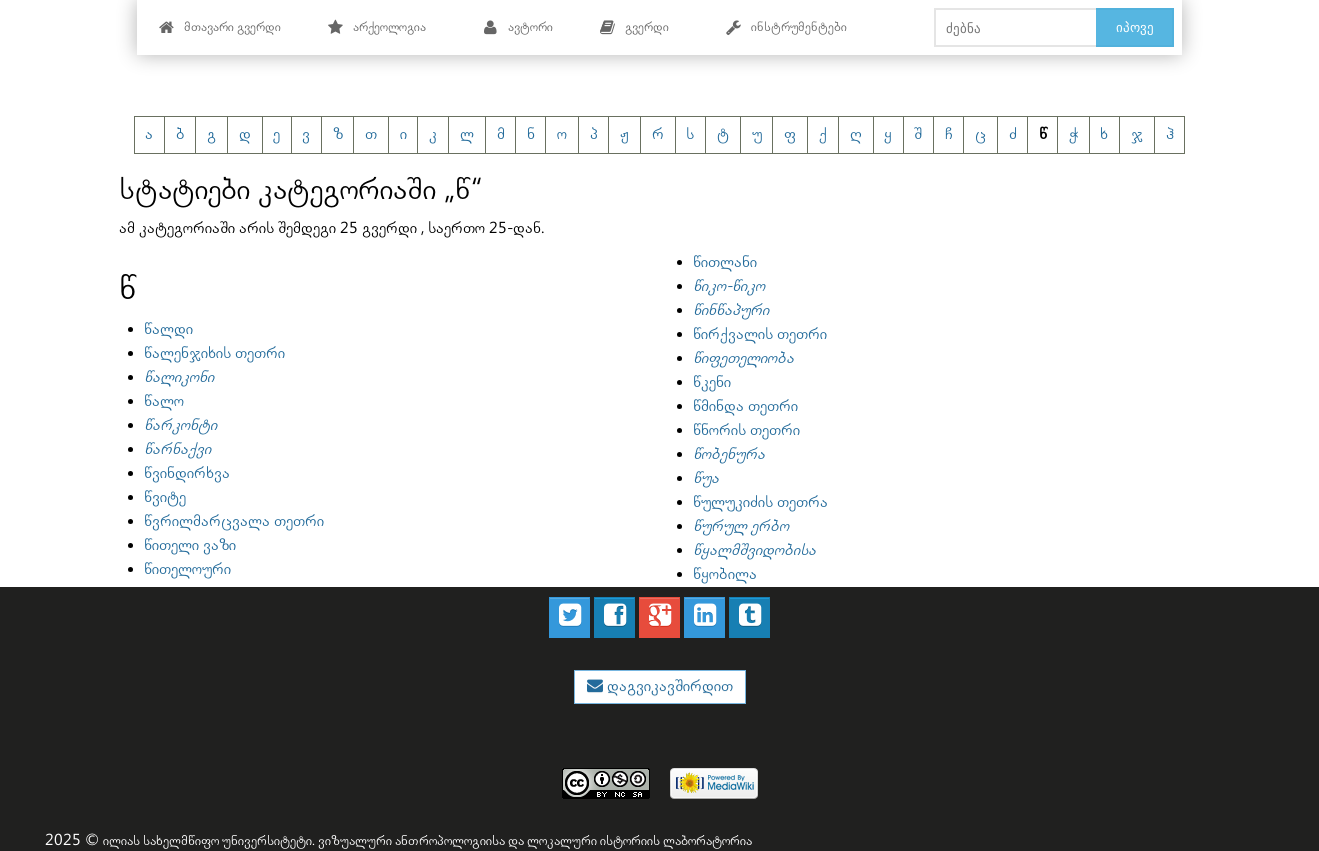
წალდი (168, 329)
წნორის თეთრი (746, 430)
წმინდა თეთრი (745, 406)
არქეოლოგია (376, 27)
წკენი (712, 382)
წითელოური (187, 569)
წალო (164, 401)
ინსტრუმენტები (786, 27)
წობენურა (729, 454)
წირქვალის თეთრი (760, 334)
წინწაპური (731, 310)
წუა (706, 478)
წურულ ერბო (741, 526)
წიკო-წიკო (729, 286)
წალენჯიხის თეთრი (214, 353)
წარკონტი (180, 425)
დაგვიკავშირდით (668, 686)
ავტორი (517, 27)
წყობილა (725, 574)
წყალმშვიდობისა (754, 550)
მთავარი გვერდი (219, 27)
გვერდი (634, 27)
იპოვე (1135, 27)
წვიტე (165, 497)
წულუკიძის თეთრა (760, 502)
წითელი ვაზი (190, 545)
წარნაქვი (177, 449)
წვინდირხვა (187, 473)
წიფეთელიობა (743, 358)
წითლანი (725, 262)
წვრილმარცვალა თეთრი (234, 521)
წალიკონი (179, 377)
